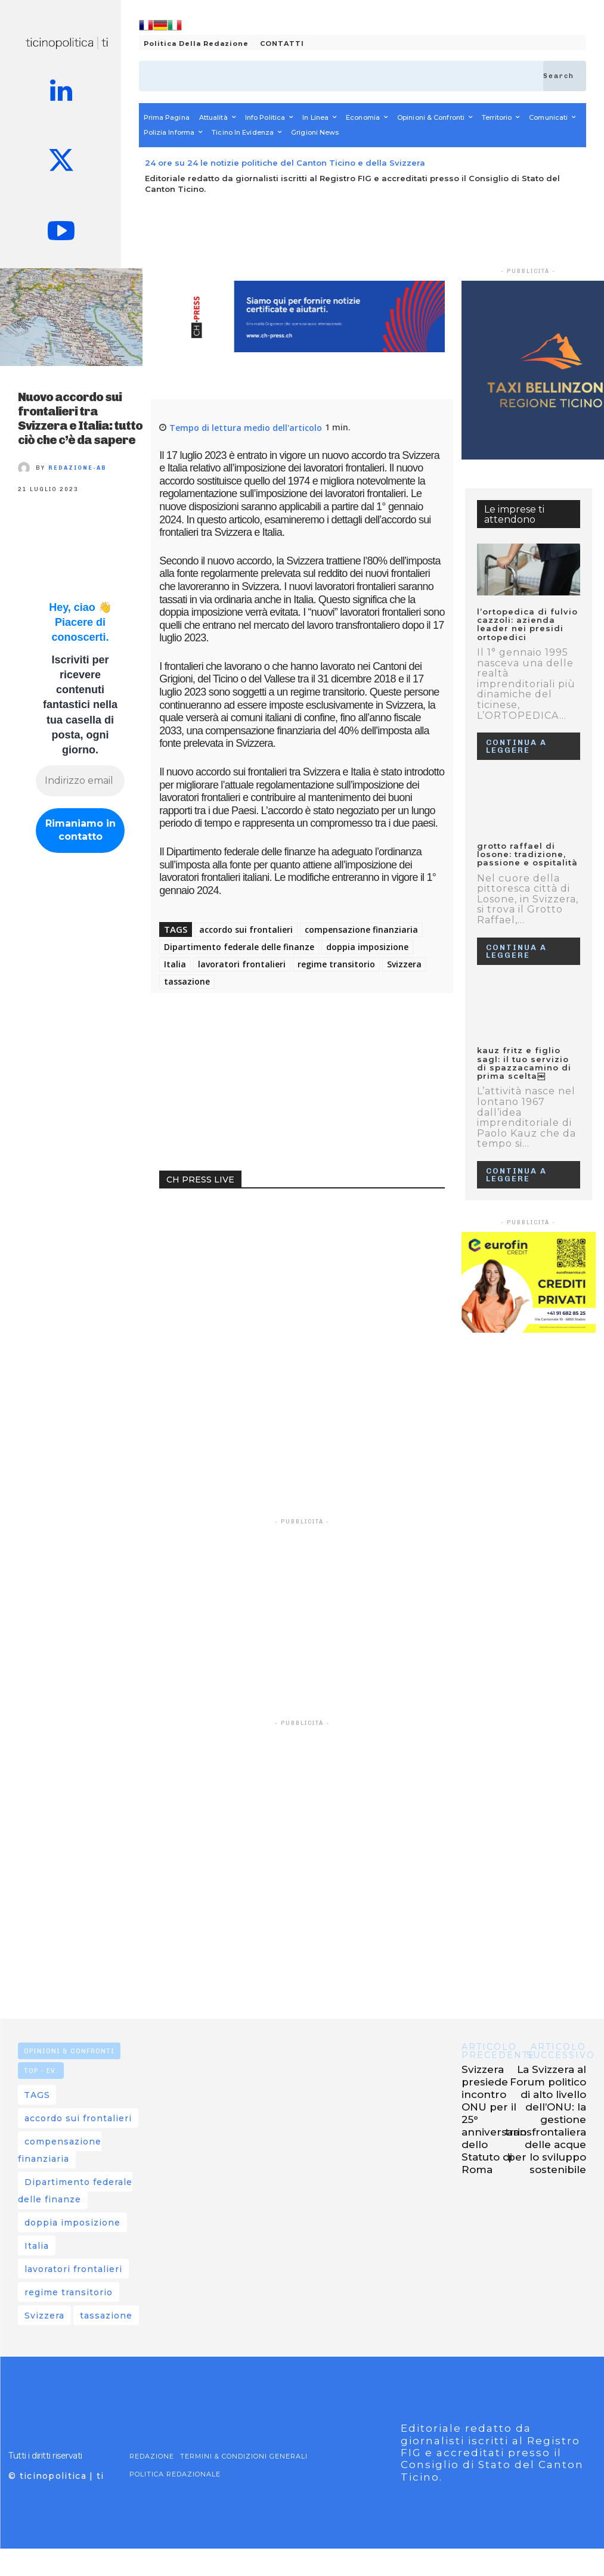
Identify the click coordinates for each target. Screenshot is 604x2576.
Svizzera (404, 964)
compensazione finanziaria (361, 929)
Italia (175, 964)
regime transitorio (336, 964)
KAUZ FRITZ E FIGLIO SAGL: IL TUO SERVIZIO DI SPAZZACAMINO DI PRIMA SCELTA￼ (524, 1063)
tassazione (187, 981)
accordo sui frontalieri (246, 929)
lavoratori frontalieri (242, 964)
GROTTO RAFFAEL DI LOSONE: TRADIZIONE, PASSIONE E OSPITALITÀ (527, 854)
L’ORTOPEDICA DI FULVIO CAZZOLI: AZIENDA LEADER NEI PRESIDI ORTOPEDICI (527, 624)
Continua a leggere (516, 746)
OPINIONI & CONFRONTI (69, 2051)
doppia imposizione (367, 946)
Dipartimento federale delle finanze (239, 946)
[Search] (564, 76)
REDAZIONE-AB (77, 468)
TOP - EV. (41, 2070)
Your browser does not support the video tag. (248, 1248)
